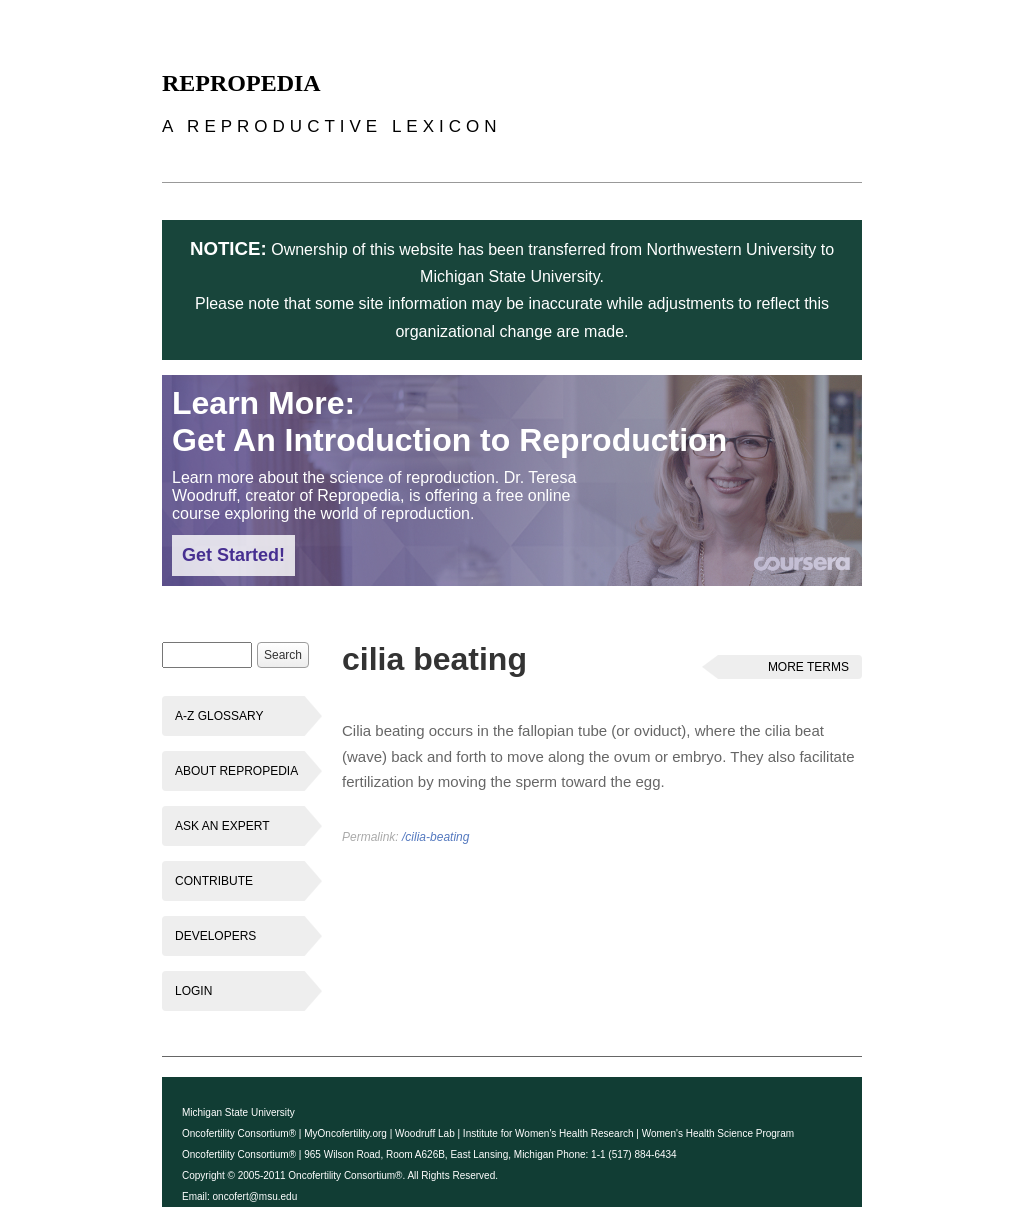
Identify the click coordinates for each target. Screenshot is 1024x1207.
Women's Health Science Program (718, 1133)
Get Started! (233, 555)
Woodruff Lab (425, 1133)
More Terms (808, 667)
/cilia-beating (435, 837)
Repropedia (241, 83)
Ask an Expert (222, 826)
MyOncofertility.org (345, 1133)
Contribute (214, 881)
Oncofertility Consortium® (239, 1133)
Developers (215, 936)
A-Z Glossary (219, 716)
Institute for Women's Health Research (548, 1133)
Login (193, 991)
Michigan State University (238, 1112)
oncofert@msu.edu (255, 1196)
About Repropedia (236, 771)
